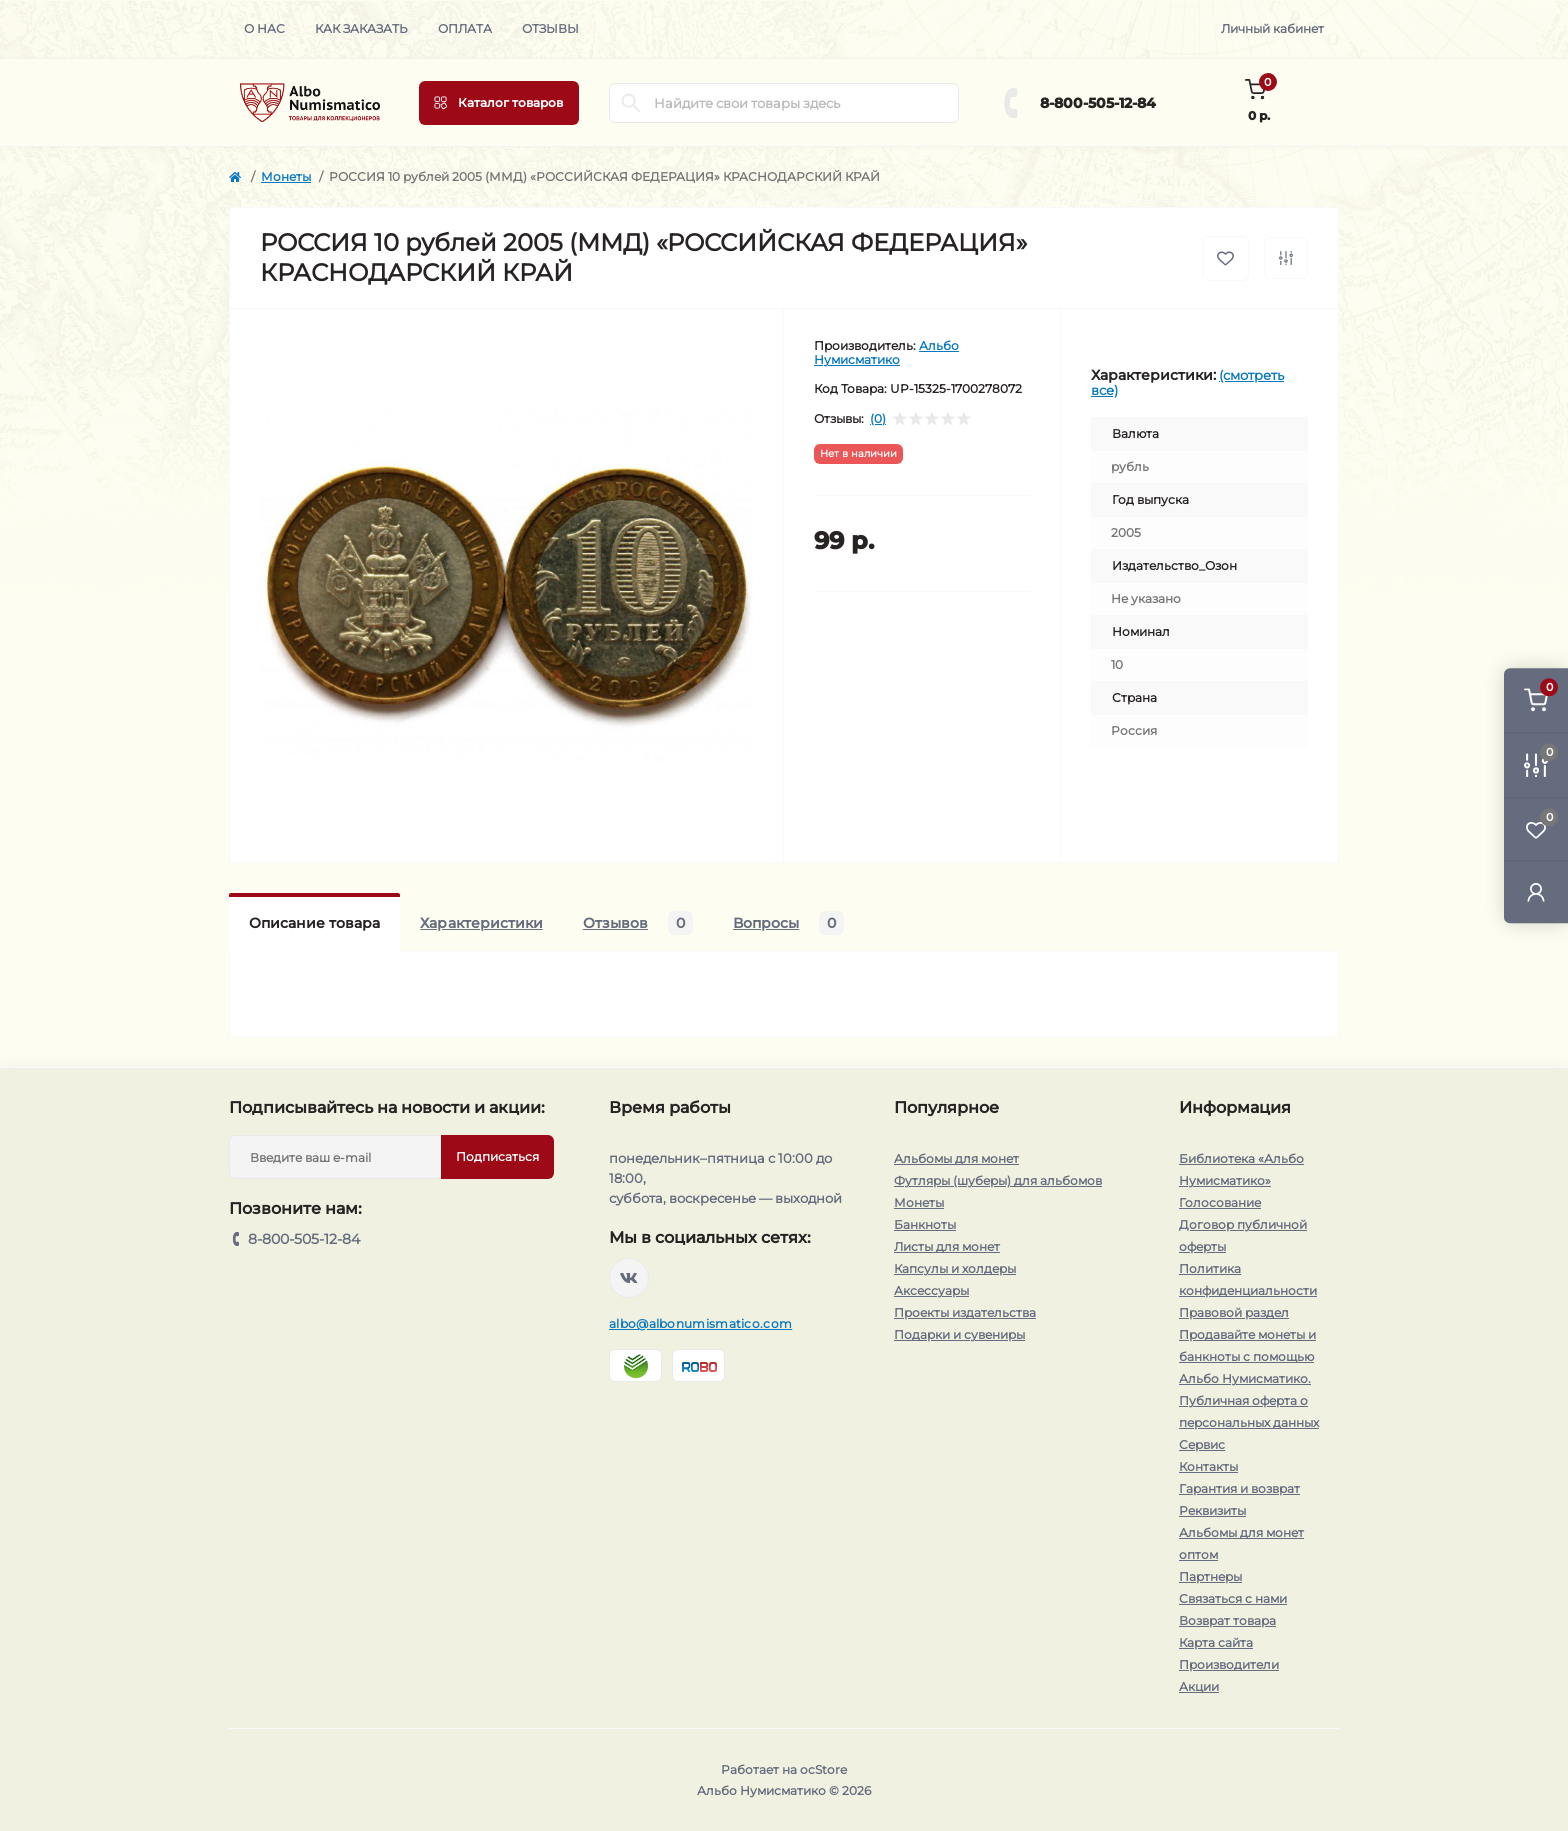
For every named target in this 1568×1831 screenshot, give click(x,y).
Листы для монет (947, 1246)
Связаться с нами (1233, 1598)
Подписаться (497, 1156)
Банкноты (925, 1224)
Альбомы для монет (956, 1158)
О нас (264, 28)
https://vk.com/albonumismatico (629, 1278)
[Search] (631, 103)
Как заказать (361, 28)
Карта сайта (1216, 1642)
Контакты (1208, 1466)
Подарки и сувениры (959, 1334)
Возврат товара (1227, 1620)
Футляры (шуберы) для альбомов (998, 1180)
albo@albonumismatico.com (700, 1323)
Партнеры (1210, 1576)
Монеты (286, 176)
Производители (1229, 1664)
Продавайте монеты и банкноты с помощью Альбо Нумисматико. (1247, 1356)
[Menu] (499, 103)
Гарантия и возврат (1239, 1488)
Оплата (465, 28)
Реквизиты (1212, 1510)
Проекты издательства (965, 1312)
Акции (1199, 1686)
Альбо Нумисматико (886, 352)
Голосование (1220, 1202)
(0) (878, 419)
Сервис (1202, 1444)
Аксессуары (931, 1290)
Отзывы (550, 28)
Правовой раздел (1234, 1312)
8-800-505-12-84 (1098, 103)
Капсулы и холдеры (955, 1268)
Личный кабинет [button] (1272, 28)
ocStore (823, 1769)
